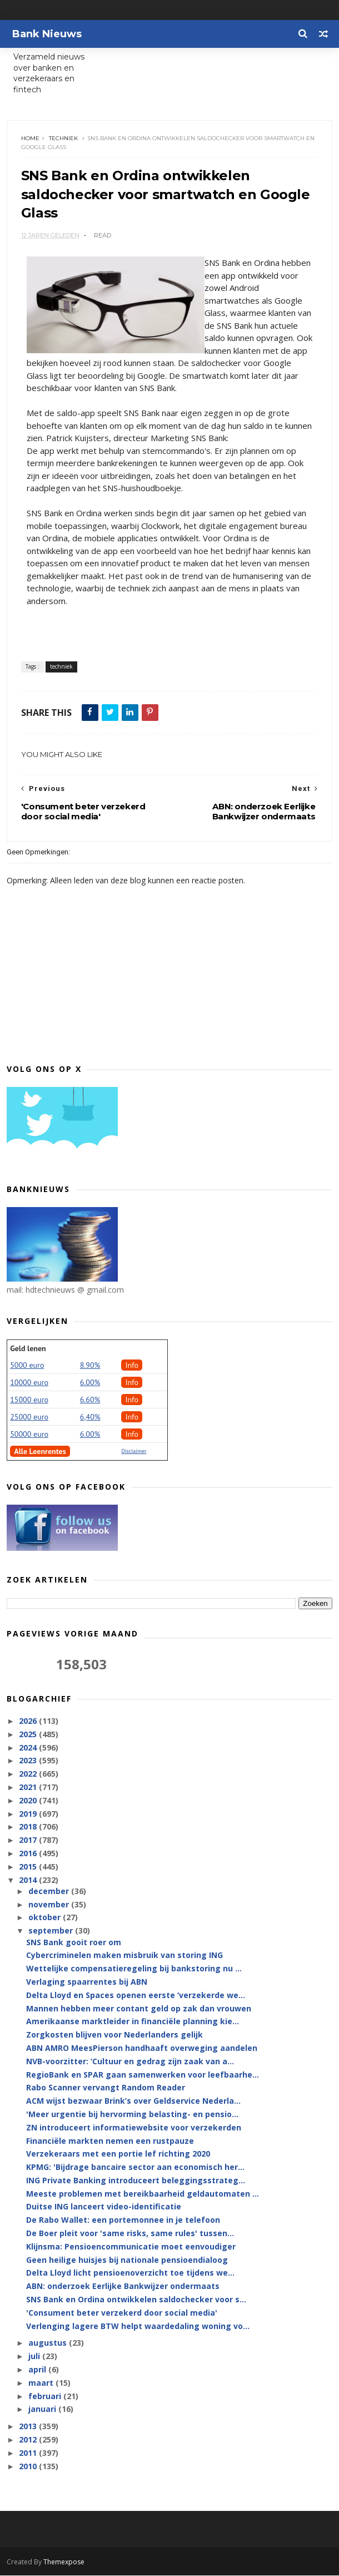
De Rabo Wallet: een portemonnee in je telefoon (123, 2221)
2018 (29, 1827)
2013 (29, 2427)
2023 (29, 1761)
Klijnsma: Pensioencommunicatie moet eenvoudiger (131, 2247)
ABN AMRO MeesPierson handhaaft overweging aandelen (141, 2049)
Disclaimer (133, 1452)
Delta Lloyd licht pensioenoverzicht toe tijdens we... (130, 2273)
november (49, 1905)
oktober (45, 1918)
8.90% (90, 1366)
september (51, 1931)
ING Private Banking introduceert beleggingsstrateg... (135, 2181)
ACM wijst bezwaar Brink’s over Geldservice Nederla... (133, 2102)
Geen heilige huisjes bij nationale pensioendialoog (127, 2261)
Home (30, 138)
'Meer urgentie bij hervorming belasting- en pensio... (132, 2115)
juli (35, 2357)
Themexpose (63, 2562)
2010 (29, 2467)
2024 (29, 1748)
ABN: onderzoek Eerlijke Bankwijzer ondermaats (123, 2287)
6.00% (90, 1383)
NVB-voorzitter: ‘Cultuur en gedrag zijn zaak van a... (130, 2062)
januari (43, 2410)
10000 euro (29, 1383)
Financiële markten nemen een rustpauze (110, 2142)
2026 (29, 1722)
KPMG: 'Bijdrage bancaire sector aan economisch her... (135, 2168)
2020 (29, 1801)
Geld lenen (28, 1349)
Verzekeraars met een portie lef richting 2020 (118, 2154)
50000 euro (29, 1435)
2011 (29, 2454)
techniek (63, 138)
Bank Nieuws (47, 34)
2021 (29, 1788)
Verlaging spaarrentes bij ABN (86, 1982)
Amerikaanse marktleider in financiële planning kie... (132, 2022)
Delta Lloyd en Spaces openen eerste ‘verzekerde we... (135, 1996)
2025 (29, 1735)
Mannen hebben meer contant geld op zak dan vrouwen (138, 2009)
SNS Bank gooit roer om (73, 1943)
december (49, 1892)
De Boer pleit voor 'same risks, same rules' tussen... (130, 2234)
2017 (29, 1841)
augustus (48, 2343)
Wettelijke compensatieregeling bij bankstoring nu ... (134, 1969)
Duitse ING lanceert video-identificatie (103, 2208)
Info (131, 1366)
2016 (29, 1854)
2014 (29, 1881)
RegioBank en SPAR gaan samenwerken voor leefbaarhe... (142, 2075)
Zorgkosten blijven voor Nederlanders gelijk (114, 2035)
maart (42, 2384)
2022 (29, 1774)
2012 (29, 2440)
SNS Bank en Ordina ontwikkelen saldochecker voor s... (136, 2300)
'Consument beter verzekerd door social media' (121, 2313)
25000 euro (29, 1418)
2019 (29, 1814)
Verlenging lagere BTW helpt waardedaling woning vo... (138, 2327)
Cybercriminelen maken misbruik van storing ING (124, 1956)
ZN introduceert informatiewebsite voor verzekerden (133, 2128)
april (38, 2370)
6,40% (90, 1418)
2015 (29, 1867)
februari (45, 2397)
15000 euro (29, 1401)
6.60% (90, 1401)
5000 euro (27, 1366)
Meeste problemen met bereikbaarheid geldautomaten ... (142, 2194)
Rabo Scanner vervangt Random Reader (105, 2088)
